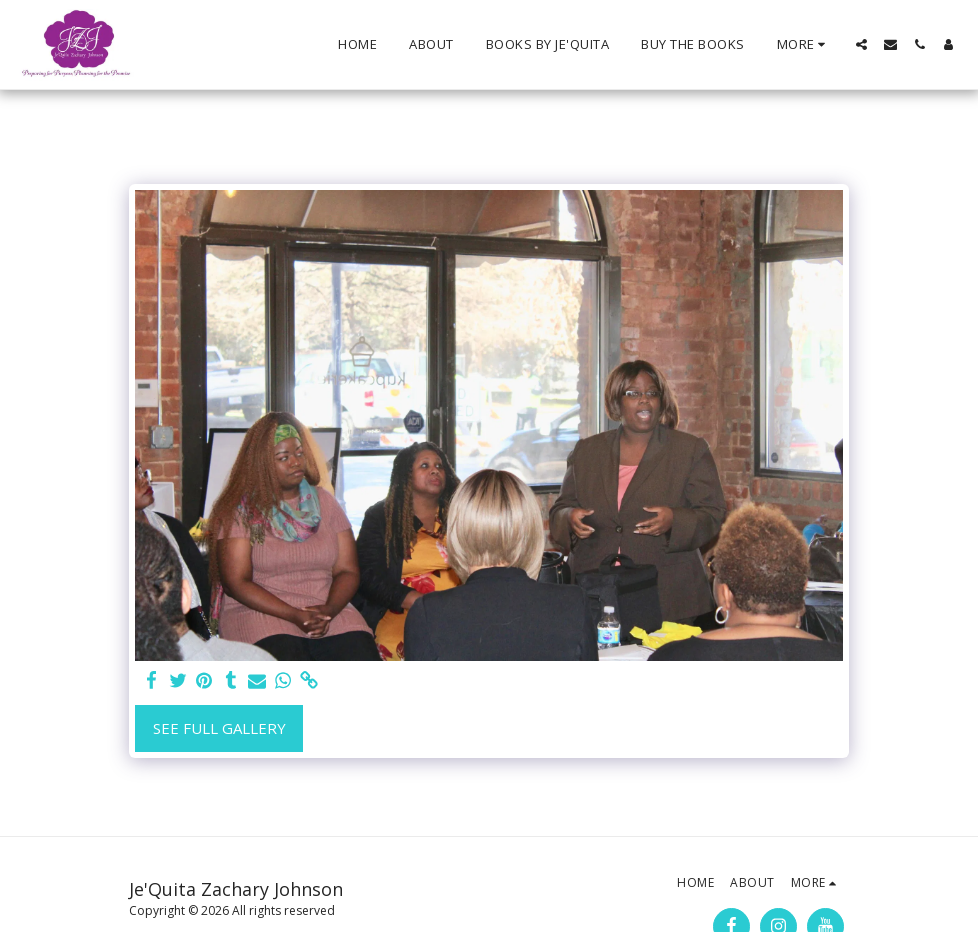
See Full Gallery (219, 728)
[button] (861, 44)
